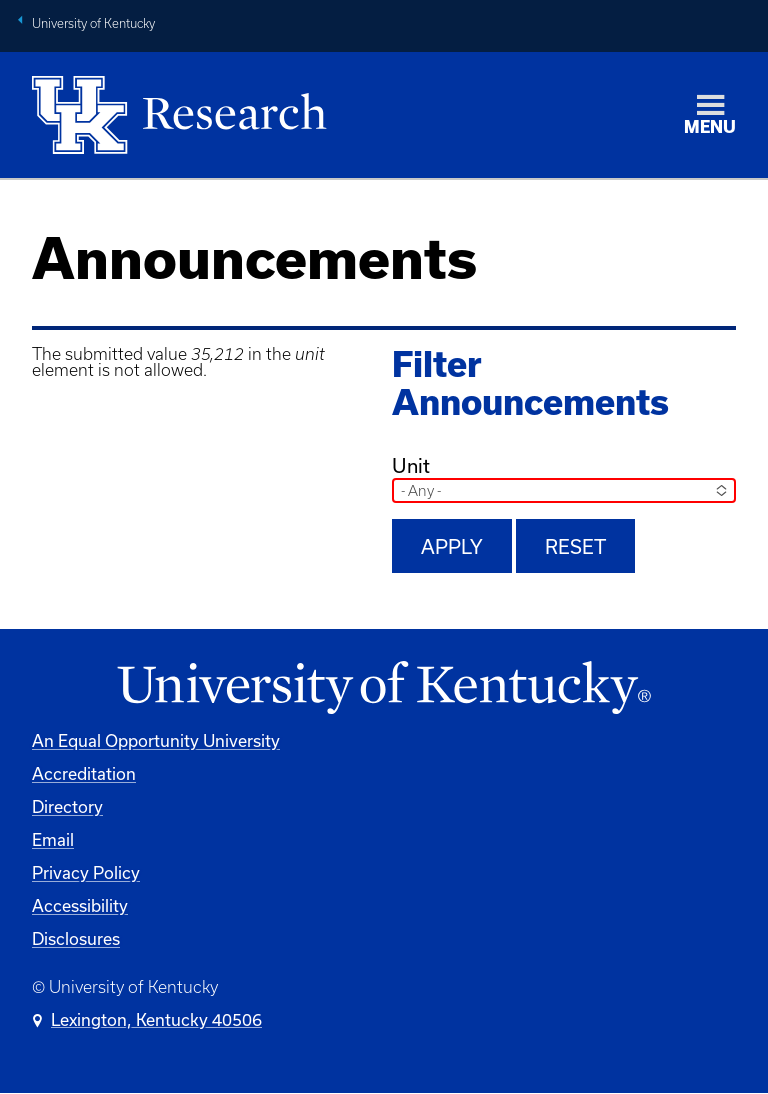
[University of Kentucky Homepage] (384, 688)
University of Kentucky (93, 23)
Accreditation (84, 773)
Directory (67, 806)
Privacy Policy (86, 872)
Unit (411, 465)
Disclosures (76, 938)
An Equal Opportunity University (156, 740)
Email (53, 839)
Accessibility (80, 905)
